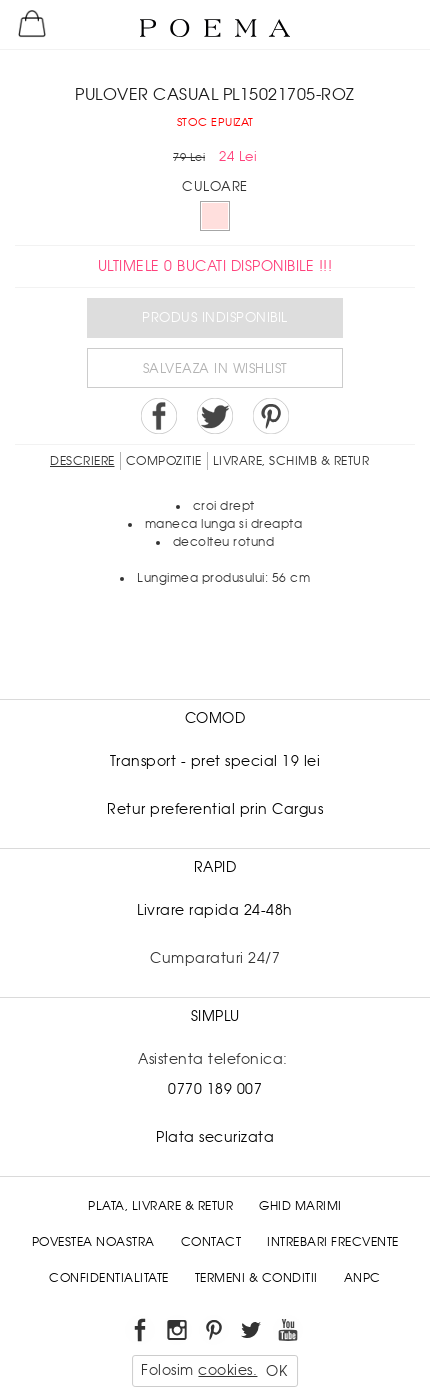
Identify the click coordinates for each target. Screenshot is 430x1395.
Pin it (271, 416)
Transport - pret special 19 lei (215, 761)
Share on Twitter (215, 416)
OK (276, 1371)
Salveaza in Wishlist (215, 368)
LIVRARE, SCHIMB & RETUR (291, 461)
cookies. (227, 1370)
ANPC (362, 1278)
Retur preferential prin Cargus (215, 809)
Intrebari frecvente (333, 1242)
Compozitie (164, 461)
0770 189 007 (215, 1089)
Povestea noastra (93, 1242)
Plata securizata (215, 1137)
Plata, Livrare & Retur (160, 1206)
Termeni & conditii (256, 1278)
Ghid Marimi (300, 1206)
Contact (211, 1242)
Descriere (82, 461)
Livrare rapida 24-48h (215, 910)
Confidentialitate (109, 1278)
